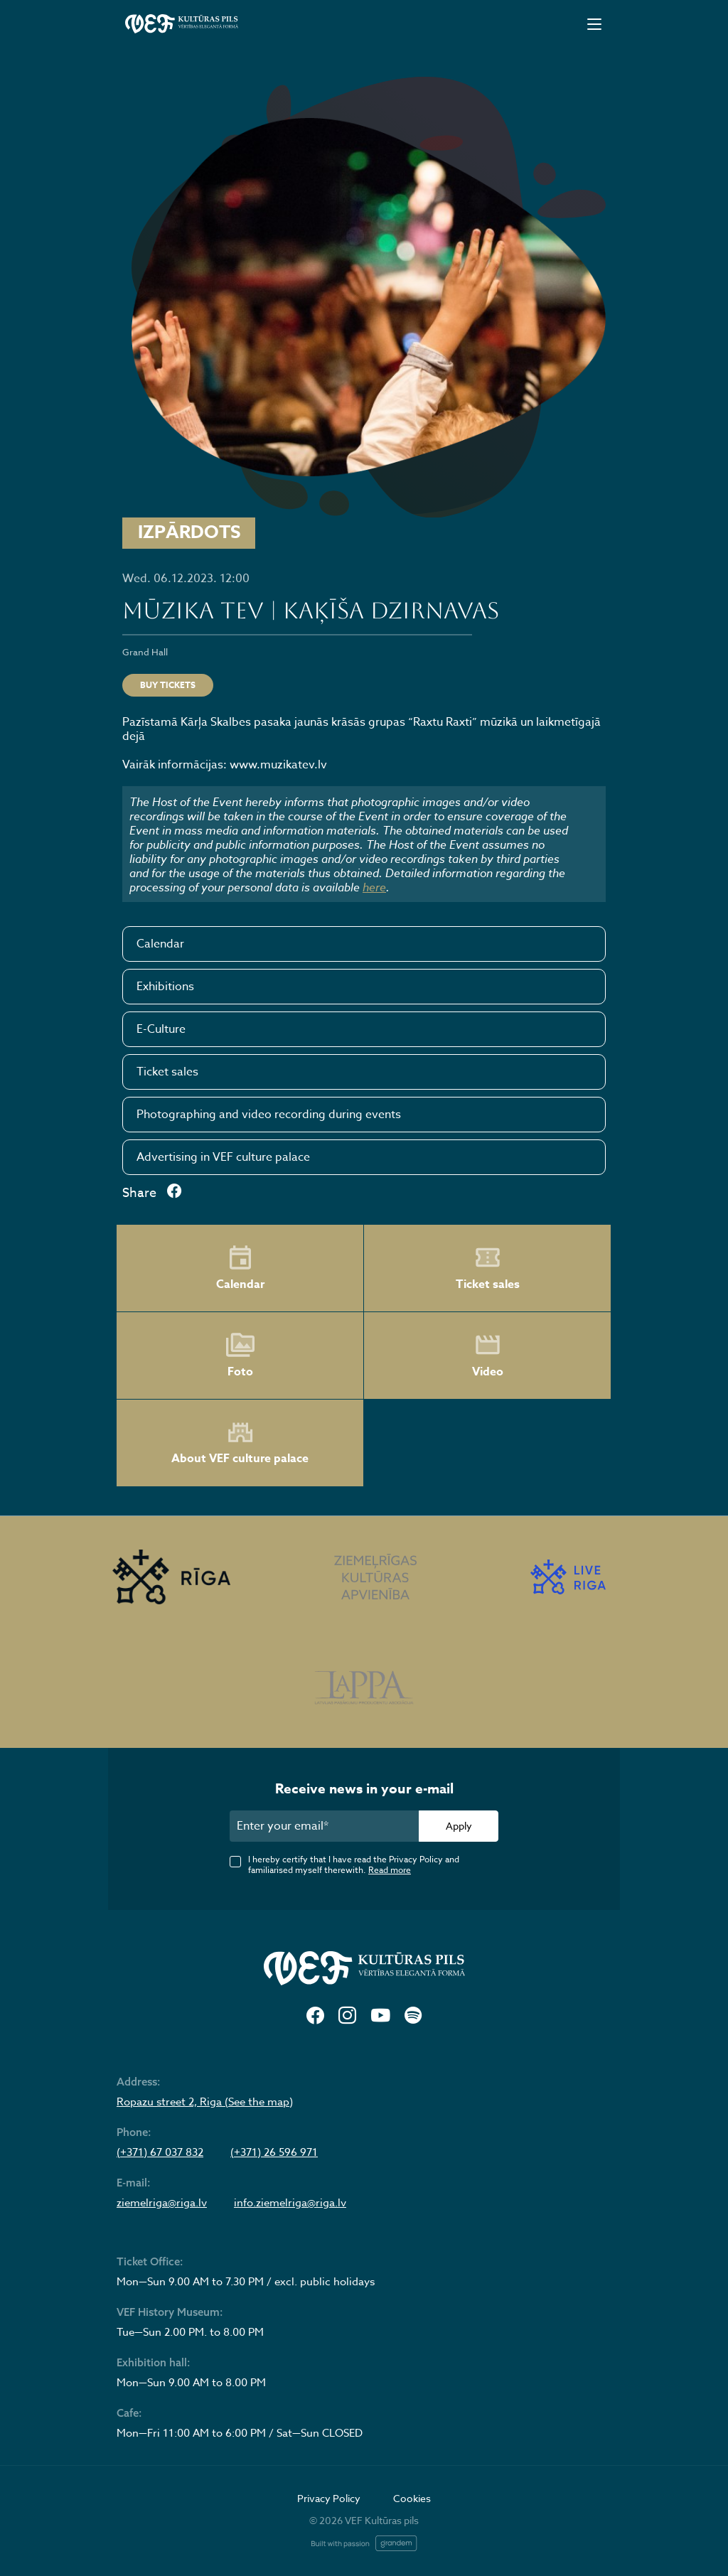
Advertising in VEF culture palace (223, 1157)
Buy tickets (168, 685)
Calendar (160, 943)
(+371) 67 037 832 (160, 2152)
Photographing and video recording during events (268, 1114)
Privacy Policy (328, 2498)
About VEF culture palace (240, 1443)
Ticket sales (167, 1071)
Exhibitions (165, 986)
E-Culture (161, 1029)
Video (487, 1355)
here (374, 887)
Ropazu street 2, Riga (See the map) (205, 2101)
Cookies (412, 2498)
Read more (389, 1870)
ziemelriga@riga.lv (162, 2202)
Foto (240, 1355)
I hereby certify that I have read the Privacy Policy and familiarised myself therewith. (353, 1864)
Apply (459, 1825)
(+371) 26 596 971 (274, 2152)
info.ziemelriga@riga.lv (290, 2202)
